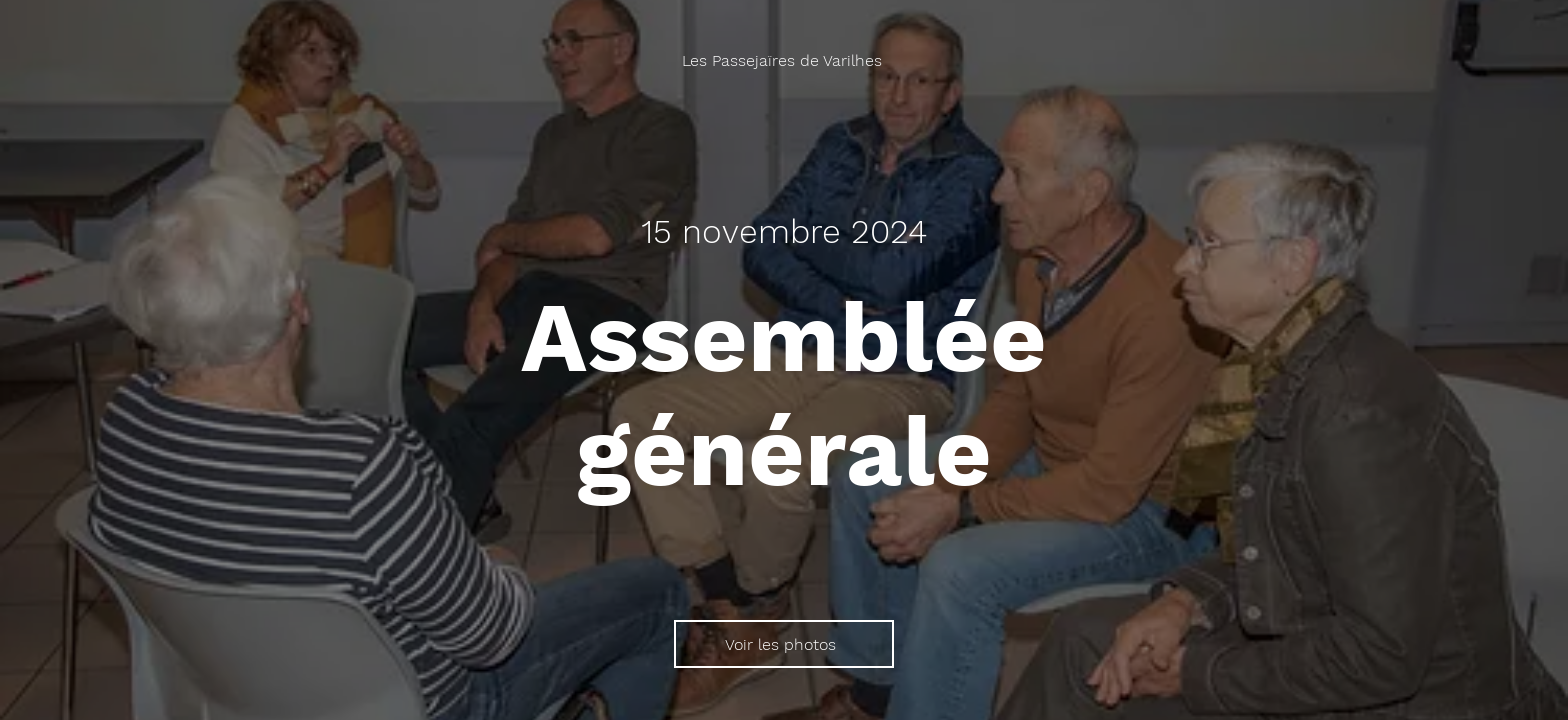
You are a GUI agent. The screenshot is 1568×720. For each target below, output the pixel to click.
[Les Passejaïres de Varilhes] (784, 60)
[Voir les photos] (784, 644)
